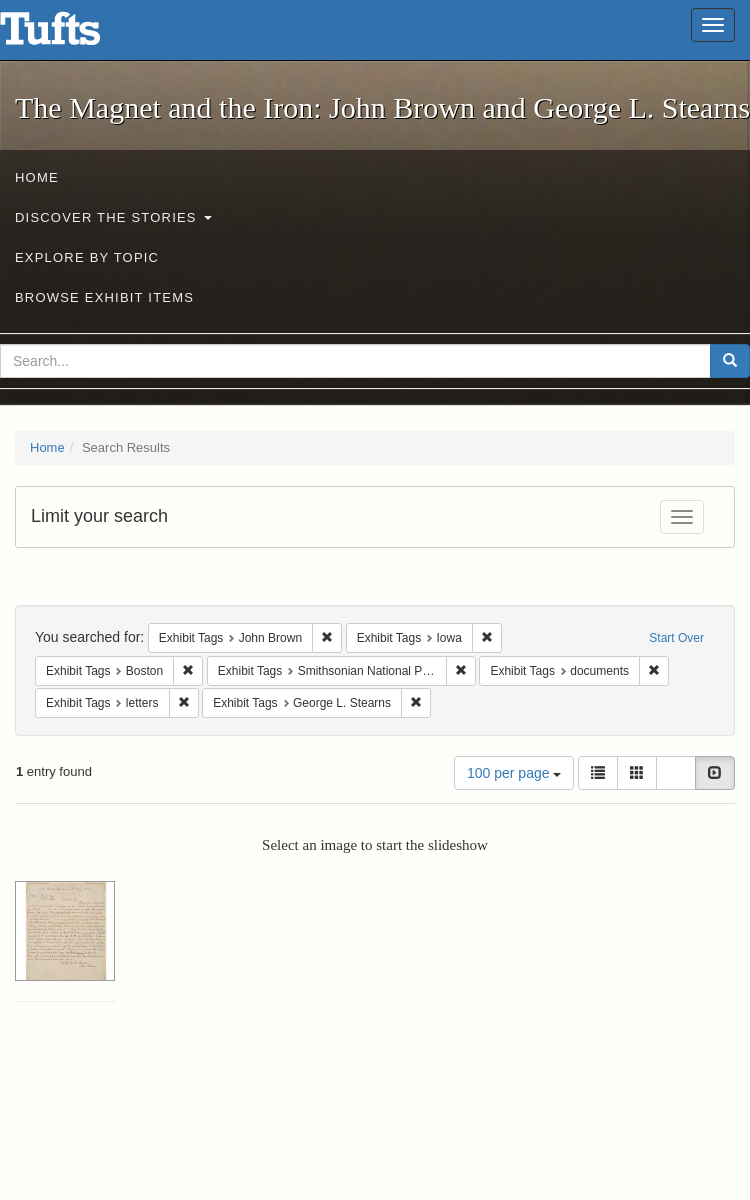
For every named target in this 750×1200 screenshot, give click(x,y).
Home (37, 177)
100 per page (514, 773)
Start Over (676, 638)
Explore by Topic (87, 257)
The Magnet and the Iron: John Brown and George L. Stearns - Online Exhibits (75, 35)
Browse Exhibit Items (104, 297)
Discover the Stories (113, 217)
